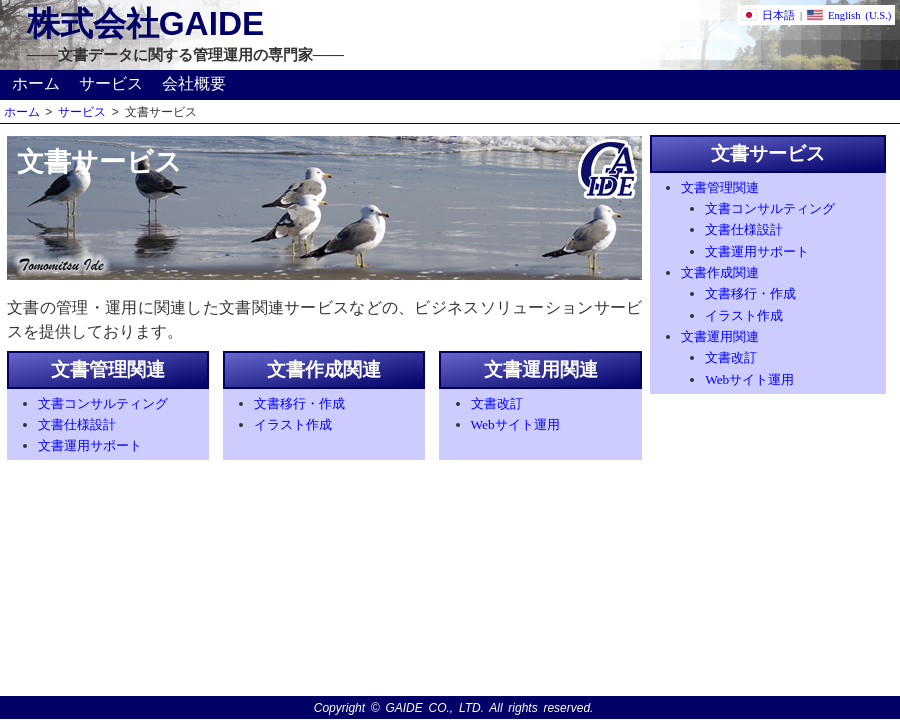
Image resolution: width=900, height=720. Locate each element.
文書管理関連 (720, 187)
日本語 (768, 15)
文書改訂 (497, 403)
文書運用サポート (90, 445)
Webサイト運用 (515, 424)
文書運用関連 (720, 336)
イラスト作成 (293, 424)
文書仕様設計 (77, 424)
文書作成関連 (720, 272)
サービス (111, 84)
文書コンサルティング (103, 403)
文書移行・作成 (299, 403)
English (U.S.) (849, 15)
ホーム (36, 84)
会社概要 (194, 84)
